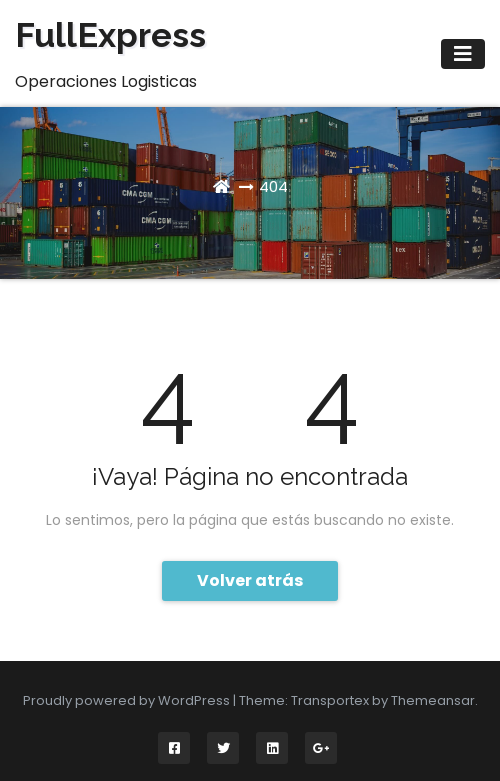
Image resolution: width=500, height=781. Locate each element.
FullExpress (110, 35)
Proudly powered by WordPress (128, 700)
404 (273, 186)
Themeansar (433, 700)
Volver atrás (250, 580)
